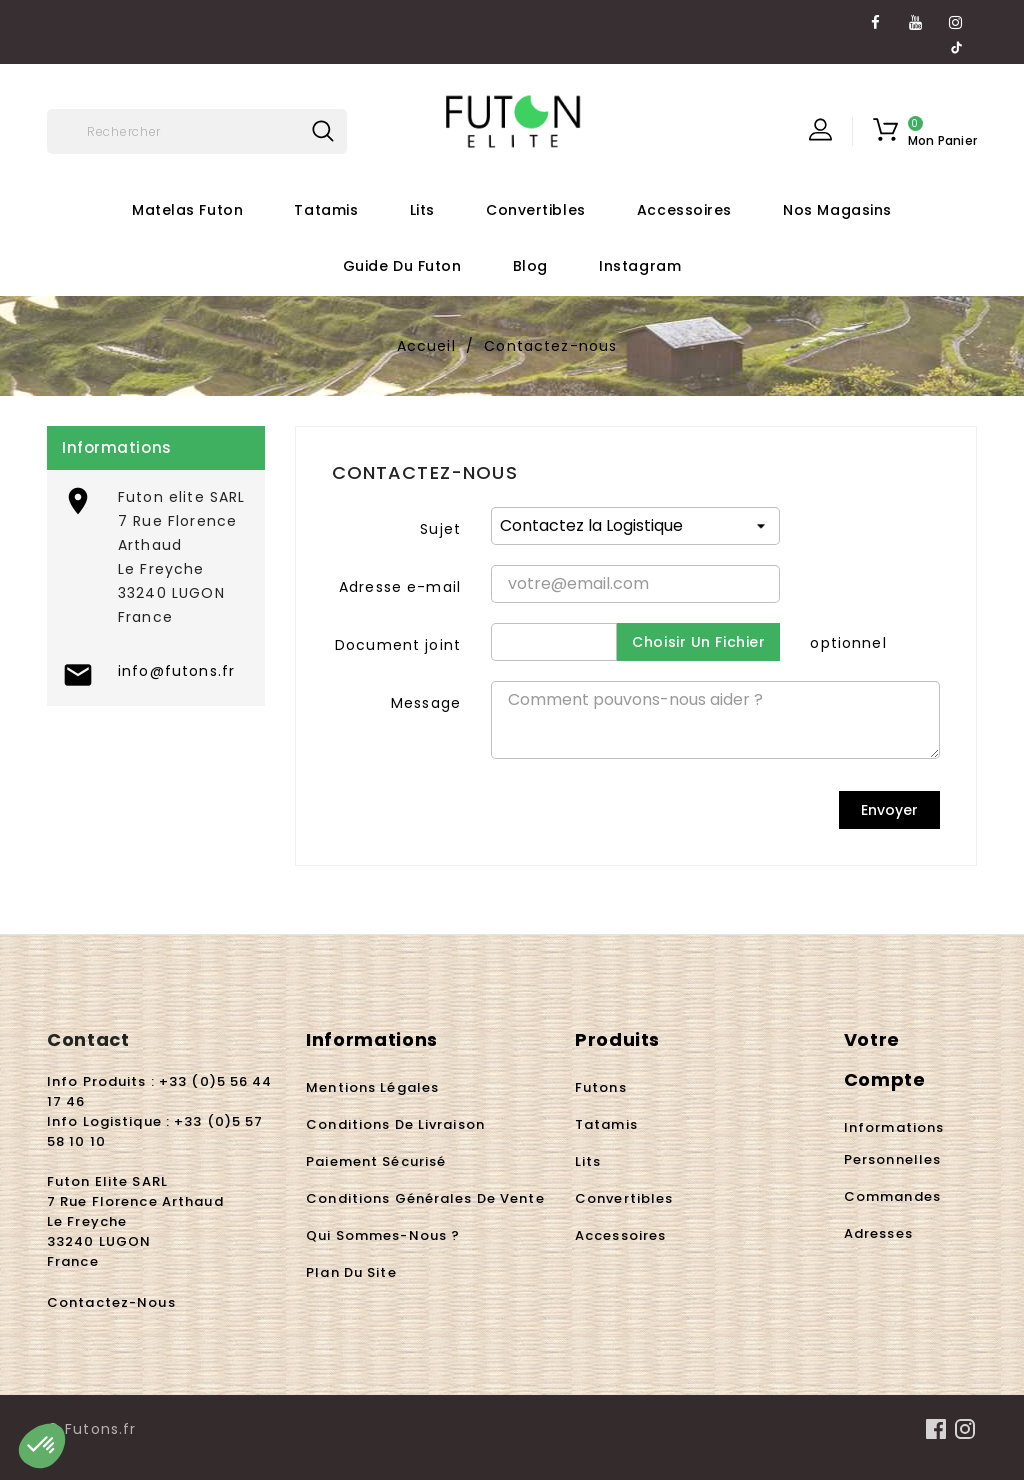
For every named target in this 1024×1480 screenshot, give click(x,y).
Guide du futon (402, 266)
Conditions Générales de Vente (425, 1198)
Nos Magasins (837, 210)
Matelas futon (187, 210)
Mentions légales (372, 1087)
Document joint (398, 645)
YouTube (916, 15)
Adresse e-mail (400, 587)
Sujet (440, 529)
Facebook (876, 15)
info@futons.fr (176, 671)
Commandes (892, 1196)
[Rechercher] (197, 131)
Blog (530, 266)
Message (426, 703)
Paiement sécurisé (376, 1161)
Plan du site (351, 1272)
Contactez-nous (111, 1302)
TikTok (956, 39)
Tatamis (326, 210)
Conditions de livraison (395, 1124)
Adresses (878, 1233)
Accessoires (684, 210)
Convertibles (536, 210)
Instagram (956, 15)
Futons (601, 1087)
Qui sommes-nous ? (383, 1235)
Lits (422, 210)
